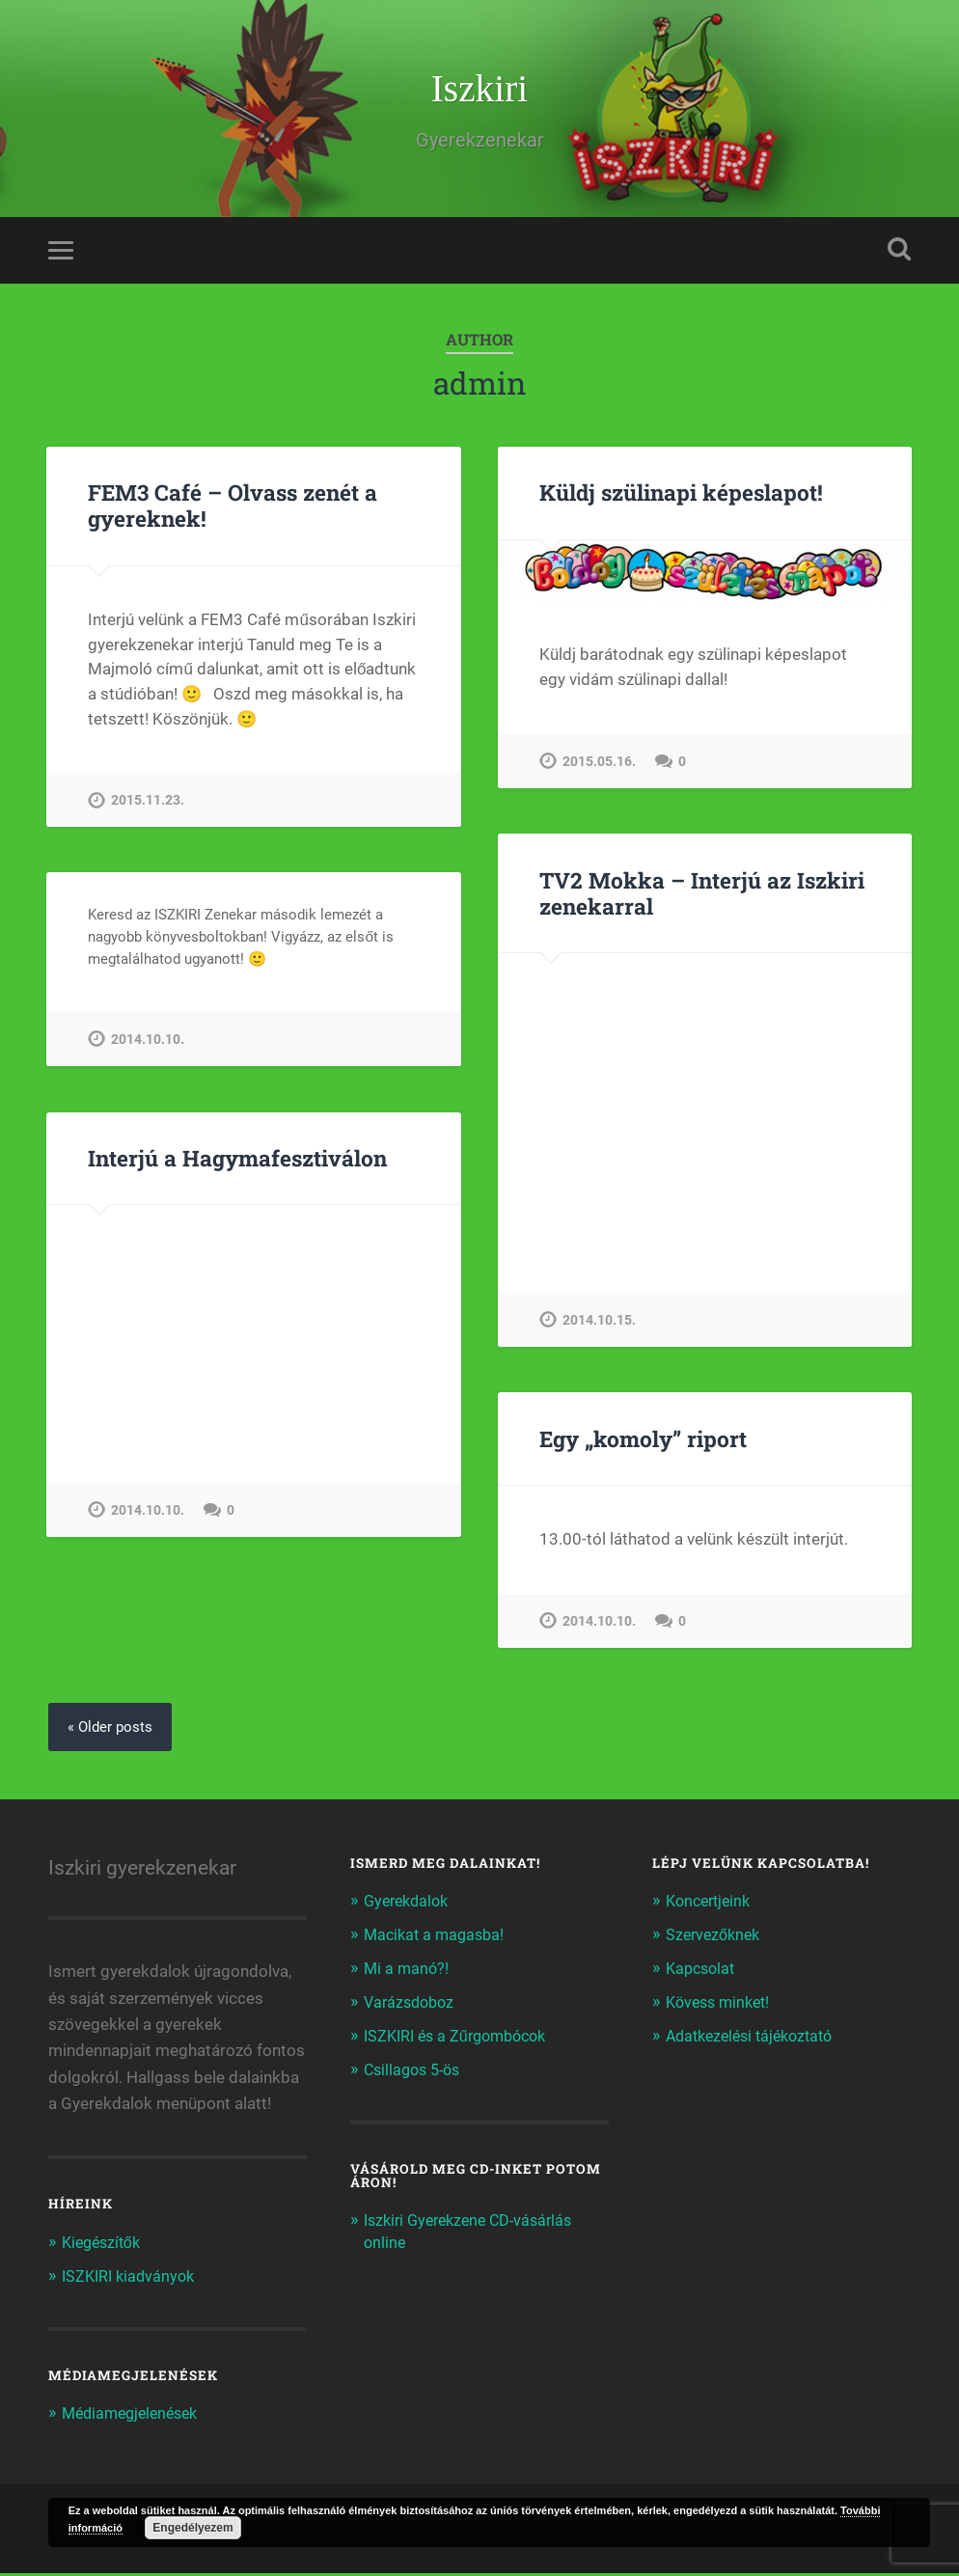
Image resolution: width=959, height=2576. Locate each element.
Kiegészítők (105, 2247)
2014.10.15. (599, 1324)
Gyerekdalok (409, 1905)
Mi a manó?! (408, 1972)
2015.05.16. (599, 765)
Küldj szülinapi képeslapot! (680, 495)
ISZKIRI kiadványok (132, 2279)
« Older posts (112, 1731)
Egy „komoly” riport (642, 1442)
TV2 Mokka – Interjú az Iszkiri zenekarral (700, 896)
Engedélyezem (192, 2528)
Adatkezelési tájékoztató (756, 2037)
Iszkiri (479, 90)
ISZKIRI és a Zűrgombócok (462, 2037)
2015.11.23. (147, 804)
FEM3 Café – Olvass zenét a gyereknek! (232, 508)
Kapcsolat (703, 1972)
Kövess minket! (722, 2004)
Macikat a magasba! (437, 1939)
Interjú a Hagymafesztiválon (237, 1161)
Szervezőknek (716, 1939)
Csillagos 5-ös (416, 2070)
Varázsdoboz (412, 2004)
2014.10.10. (147, 1043)
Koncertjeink (711, 1905)
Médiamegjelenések (135, 2416)
